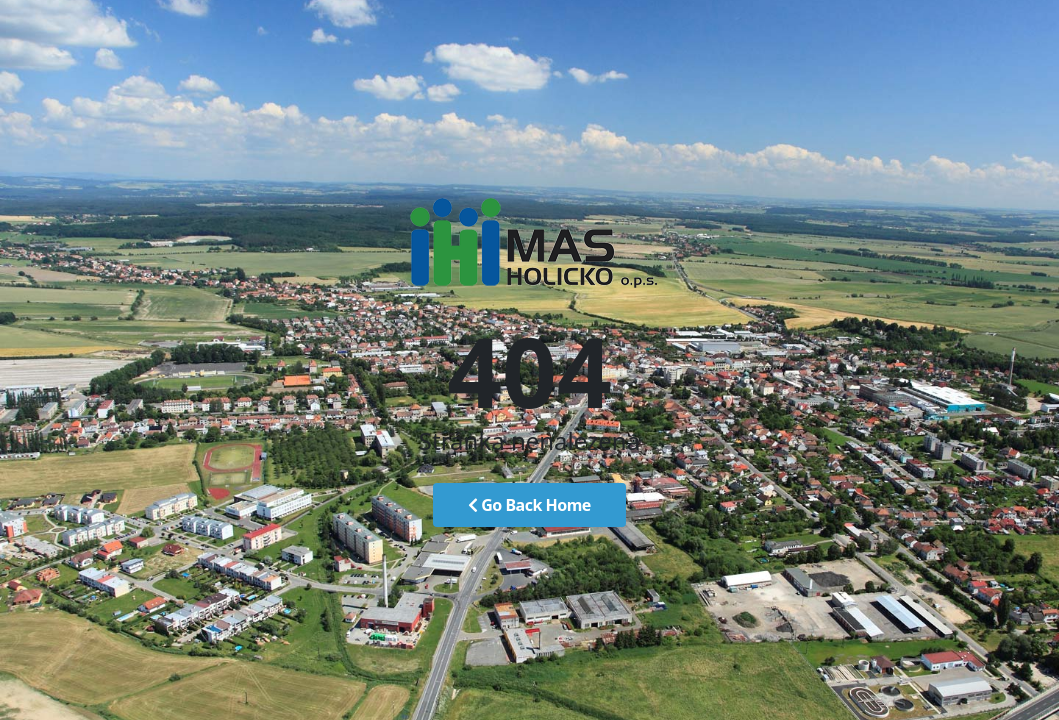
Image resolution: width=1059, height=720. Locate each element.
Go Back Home (529, 505)
